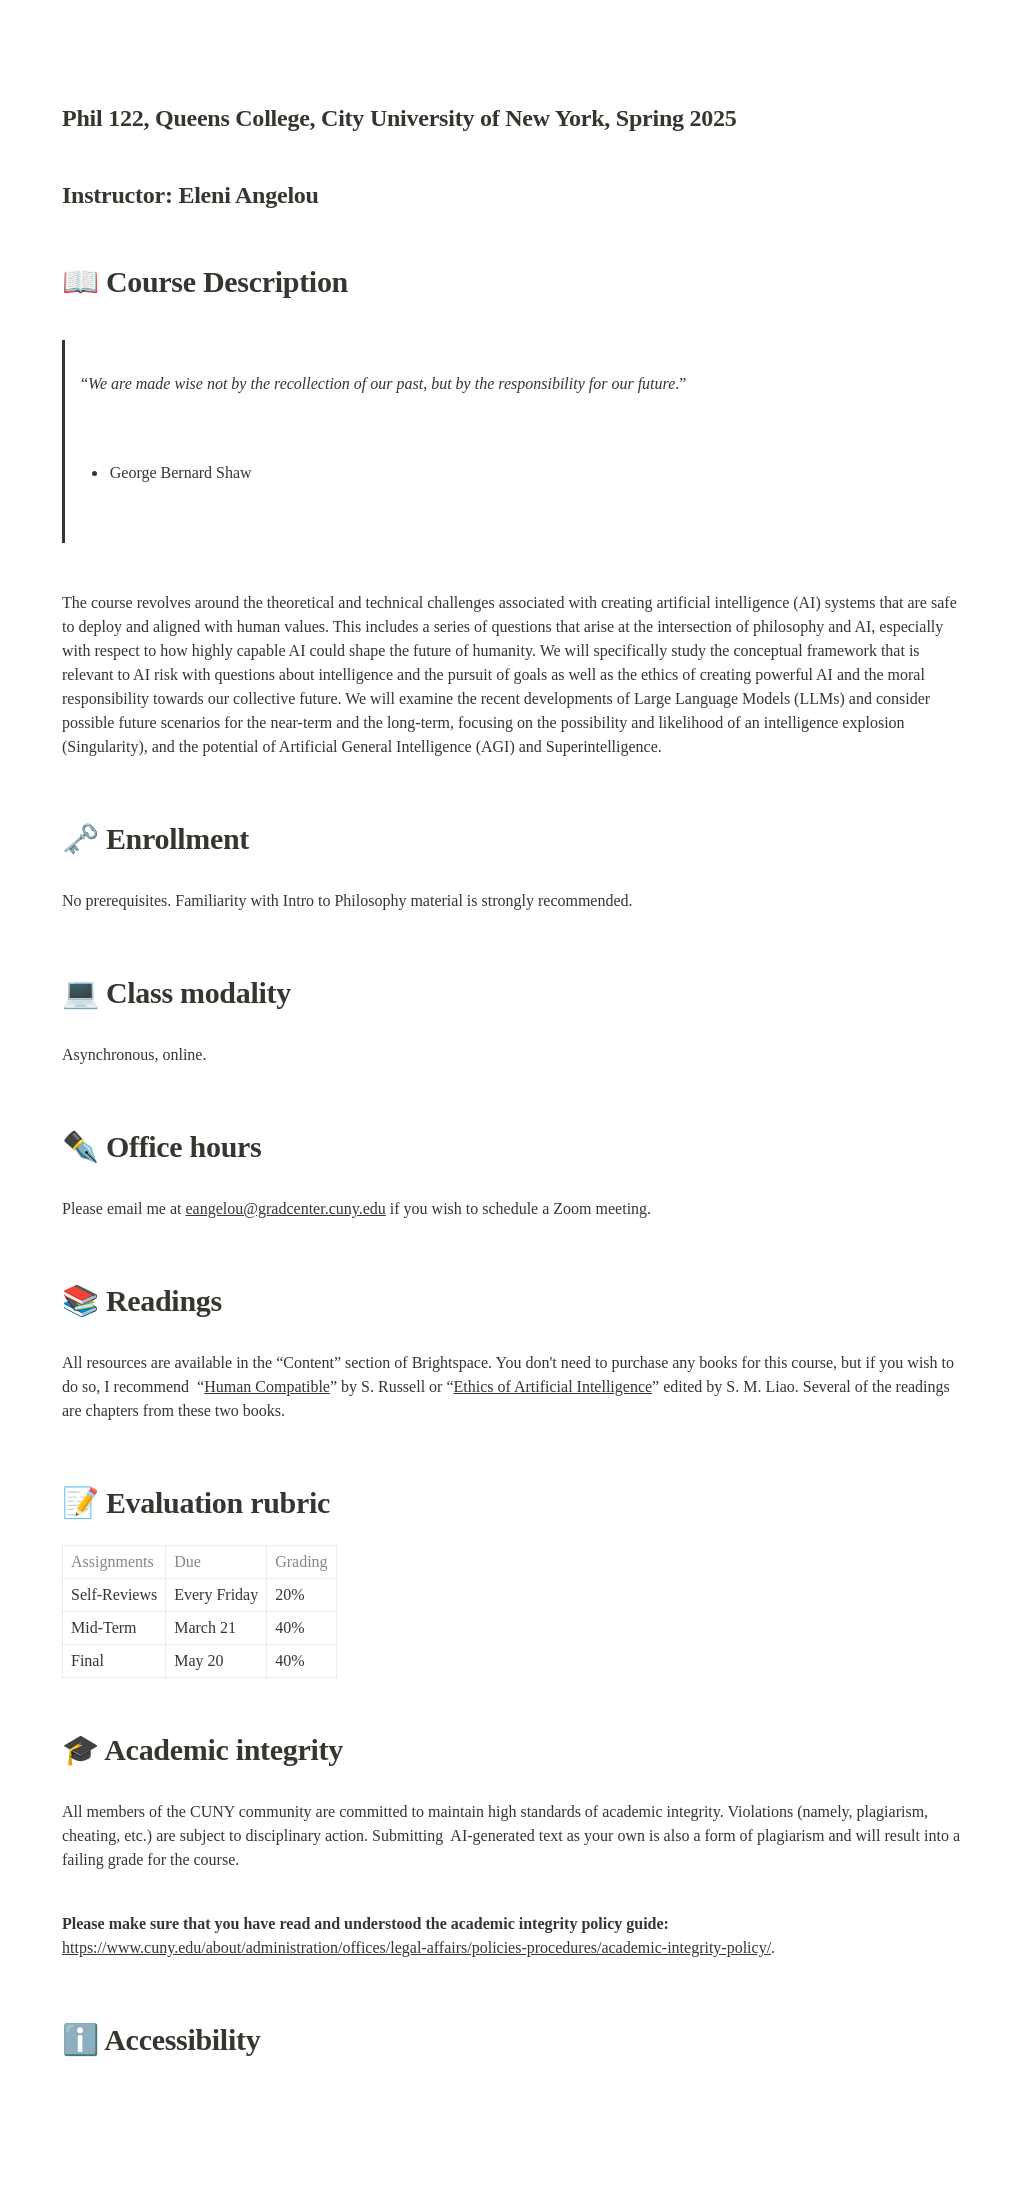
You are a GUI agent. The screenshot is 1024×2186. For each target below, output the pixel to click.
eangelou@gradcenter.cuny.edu (286, 1208)
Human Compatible (267, 1386)
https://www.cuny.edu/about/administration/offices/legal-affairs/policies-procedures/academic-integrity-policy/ (416, 1947)
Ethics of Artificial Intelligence (553, 1386)
